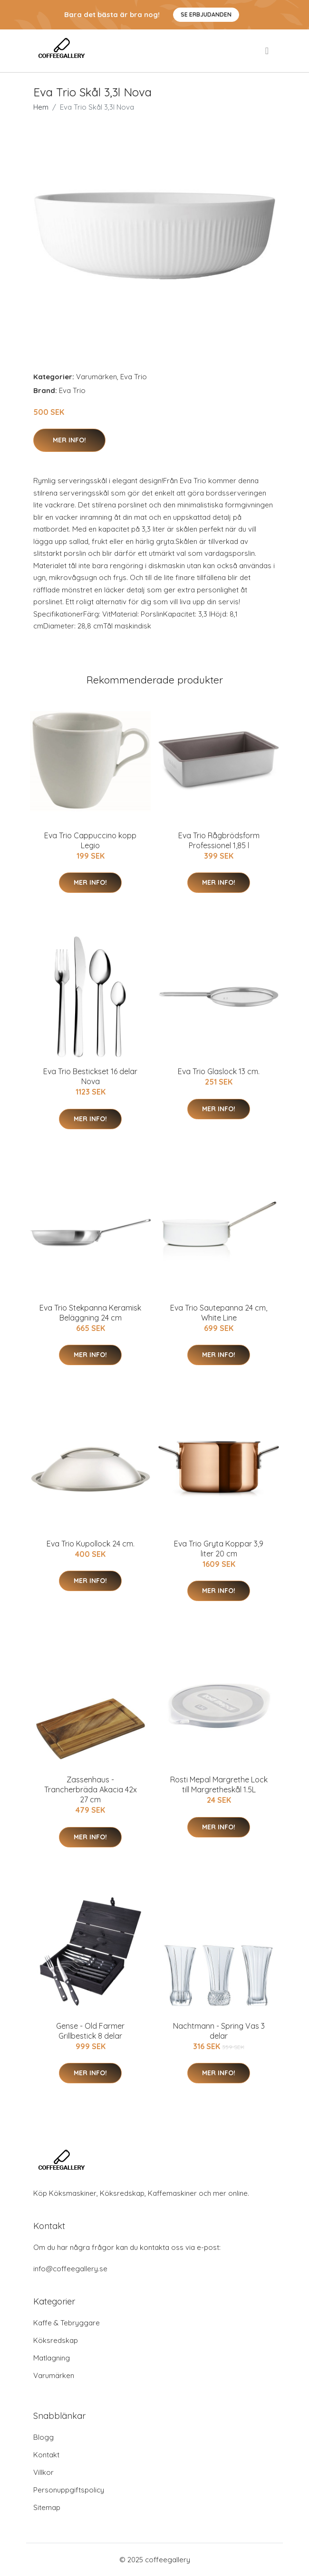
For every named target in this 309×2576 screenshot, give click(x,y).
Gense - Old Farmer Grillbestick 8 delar (90, 2031)
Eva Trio (133, 376)
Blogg (43, 2437)
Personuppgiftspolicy (68, 2489)
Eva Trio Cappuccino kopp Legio (90, 840)
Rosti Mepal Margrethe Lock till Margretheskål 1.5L (219, 1784)
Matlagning (51, 2357)
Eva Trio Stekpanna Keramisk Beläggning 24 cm (90, 1312)
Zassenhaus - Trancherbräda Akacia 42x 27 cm (90, 1789)
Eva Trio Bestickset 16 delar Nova (90, 1076)
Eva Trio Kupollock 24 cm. (91, 1543)
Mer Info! (69, 440)
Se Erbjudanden (206, 14)
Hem (40, 107)
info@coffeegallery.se (70, 2268)
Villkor (43, 2472)
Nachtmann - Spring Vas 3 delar (219, 2031)
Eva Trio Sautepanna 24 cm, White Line (218, 1312)
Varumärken (96, 376)
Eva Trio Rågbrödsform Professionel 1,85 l (219, 840)
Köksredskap (55, 2340)
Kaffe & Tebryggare (66, 2322)
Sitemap (46, 2507)
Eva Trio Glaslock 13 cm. (219, 1071)
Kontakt (46, 2454)
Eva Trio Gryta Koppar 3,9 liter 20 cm (218, 1548)
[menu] (268, 50)
